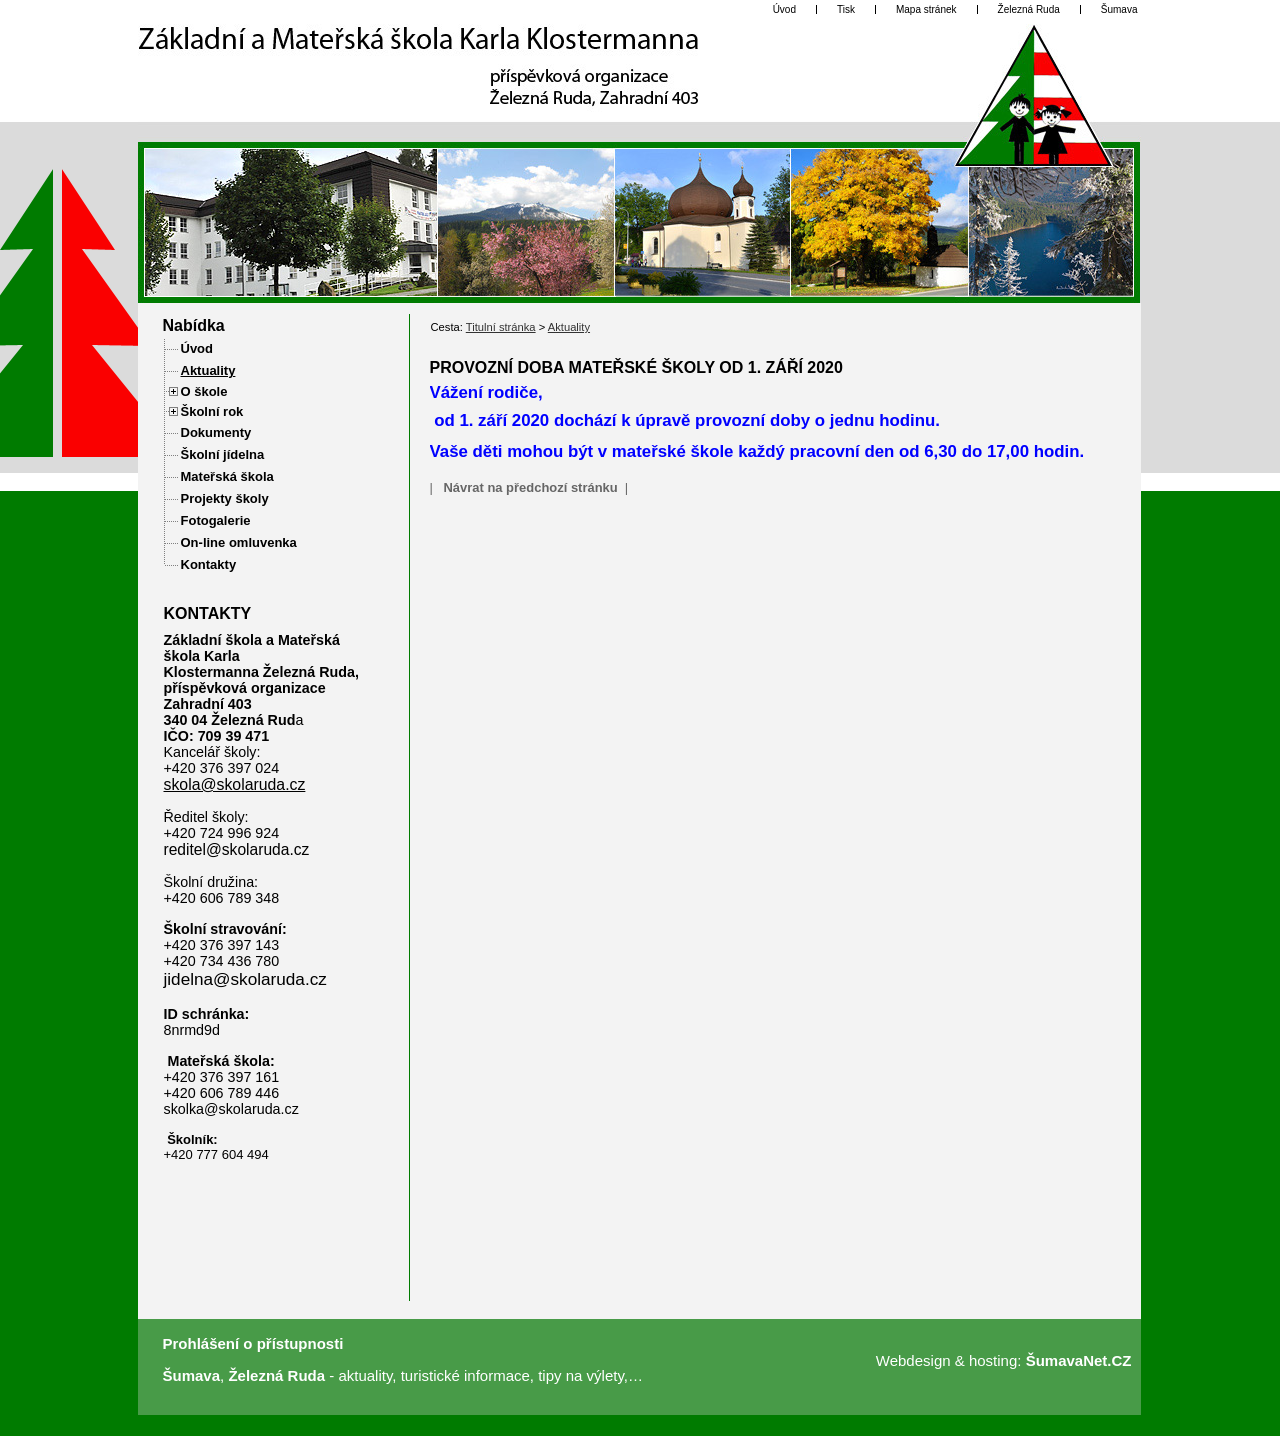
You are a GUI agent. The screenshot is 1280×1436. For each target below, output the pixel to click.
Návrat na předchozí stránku (530, 487)
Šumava (192, 1375)
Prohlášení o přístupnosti (253, 1343)
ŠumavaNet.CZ (1079, 1360)
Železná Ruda (276, 1375)
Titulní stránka (501, 327)
